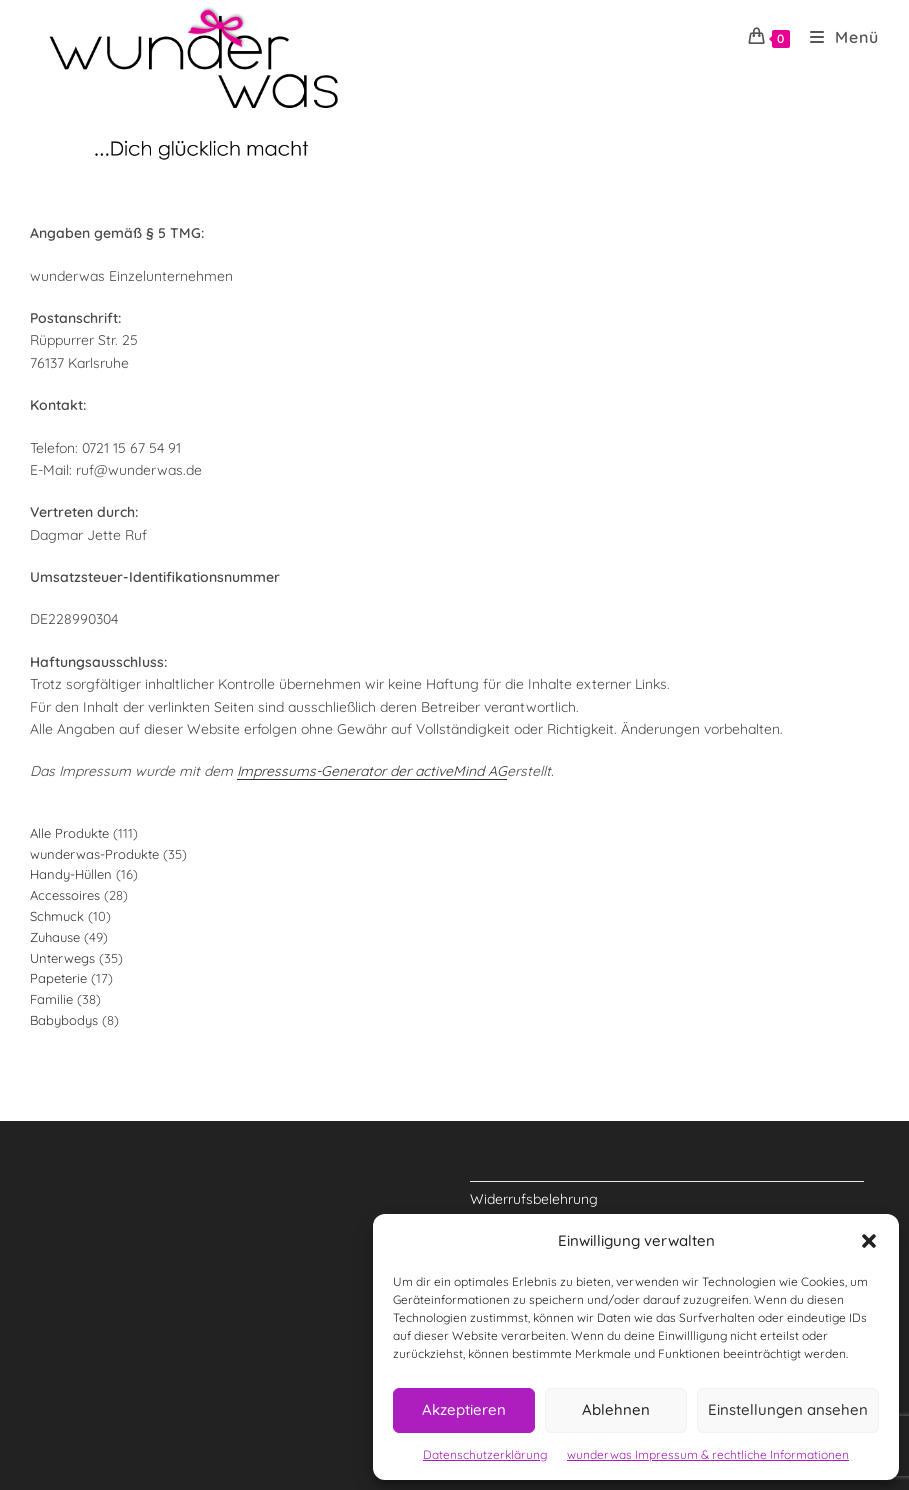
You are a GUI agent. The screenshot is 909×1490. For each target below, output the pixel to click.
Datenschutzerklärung (485, 1454)
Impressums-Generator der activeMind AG (372, 771)
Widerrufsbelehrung (534, 1199)
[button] (869, 1241)
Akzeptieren (464, 1409)
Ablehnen (616, 1409)
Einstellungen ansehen (788, 1409)
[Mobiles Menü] (837, 37)
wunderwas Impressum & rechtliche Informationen (708, 1454)
